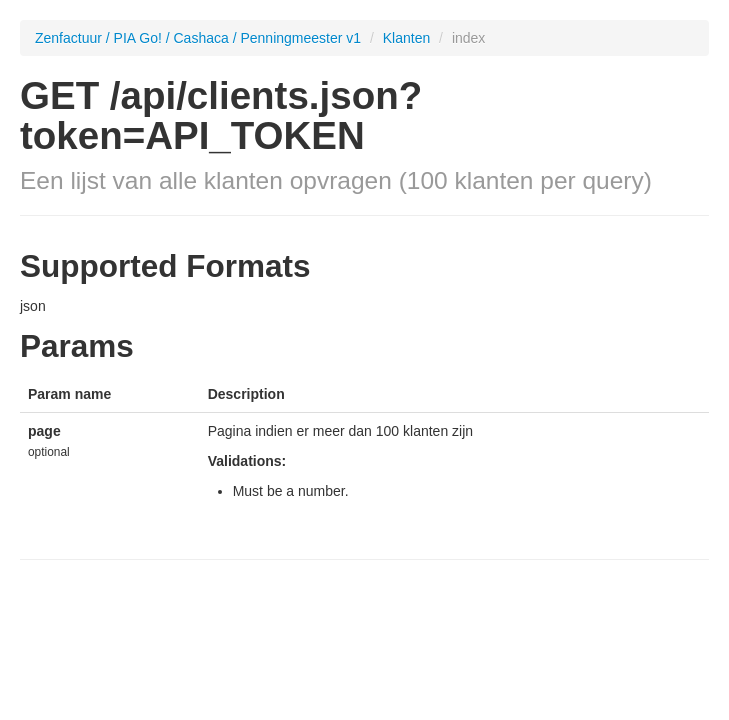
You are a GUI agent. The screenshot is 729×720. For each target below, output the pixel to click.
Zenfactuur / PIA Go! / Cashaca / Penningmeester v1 (198, 38)
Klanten (408, 38)
